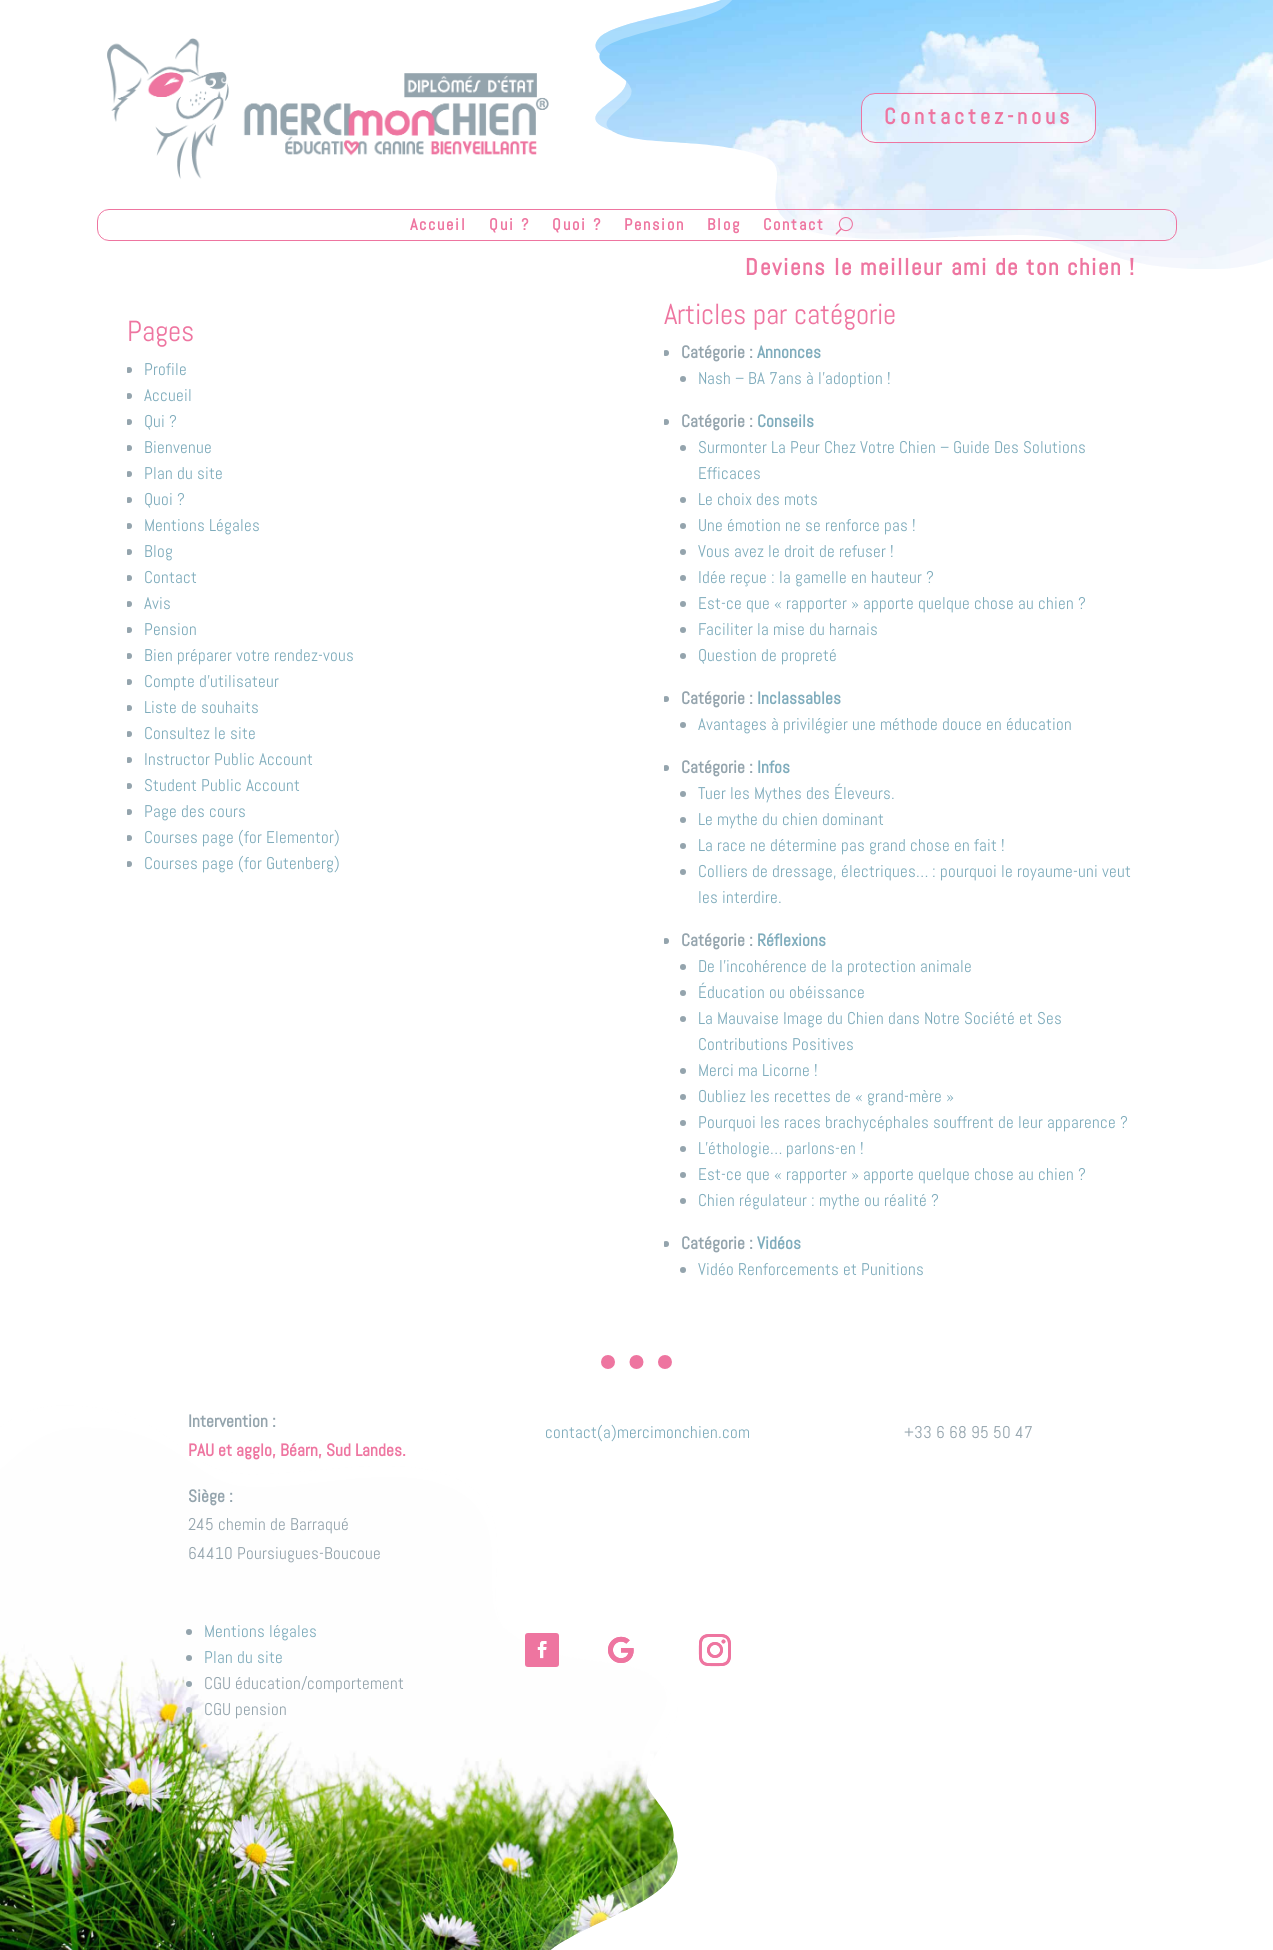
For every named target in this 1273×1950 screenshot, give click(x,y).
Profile (165, 369)
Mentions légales (260, 1631)
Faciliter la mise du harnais (788, 629)
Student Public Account (222, 785)
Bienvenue (178, 447)
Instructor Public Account (228, 759)
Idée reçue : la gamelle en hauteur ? (816, 577)
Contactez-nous (978, 116)
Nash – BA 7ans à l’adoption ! (794, 378)
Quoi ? (577, 226)
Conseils (785, 421)
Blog (724, 226)
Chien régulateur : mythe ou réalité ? (818, 1200)
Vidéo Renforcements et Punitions (811, 1269)
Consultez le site (200, 733)
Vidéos (779, 1243)
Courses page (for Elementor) (242, 837)
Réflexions (791, 940)
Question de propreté (767, 655)
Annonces (789, 352)
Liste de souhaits (201, 707)
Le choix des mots (758, 499)
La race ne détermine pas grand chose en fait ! (851, 845)
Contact (794, 226)
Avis (157, 603)
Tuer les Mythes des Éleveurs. (796, 793)
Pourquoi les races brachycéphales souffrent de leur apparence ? (913, 1122)
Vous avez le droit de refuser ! (796, 551)
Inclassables (799, 698)
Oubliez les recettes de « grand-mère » (826, 1096)
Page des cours (195, 811)
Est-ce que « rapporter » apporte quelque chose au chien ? (892, 603)
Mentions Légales (202, 525)
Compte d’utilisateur (211, 681)
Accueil (438, 226)
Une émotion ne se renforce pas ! (807, 525)
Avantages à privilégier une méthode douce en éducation (885, 724)
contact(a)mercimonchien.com (647, 1432)
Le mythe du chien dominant (791, 819)
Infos (773, 767)
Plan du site (183, 473)
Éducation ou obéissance (781, 992)
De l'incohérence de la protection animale (835, 966)
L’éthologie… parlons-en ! (781, 1148)
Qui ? (509, 226)
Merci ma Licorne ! (758, 1070)
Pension (654, 226)
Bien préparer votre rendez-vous (249, 655)
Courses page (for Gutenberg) (242, 863)
